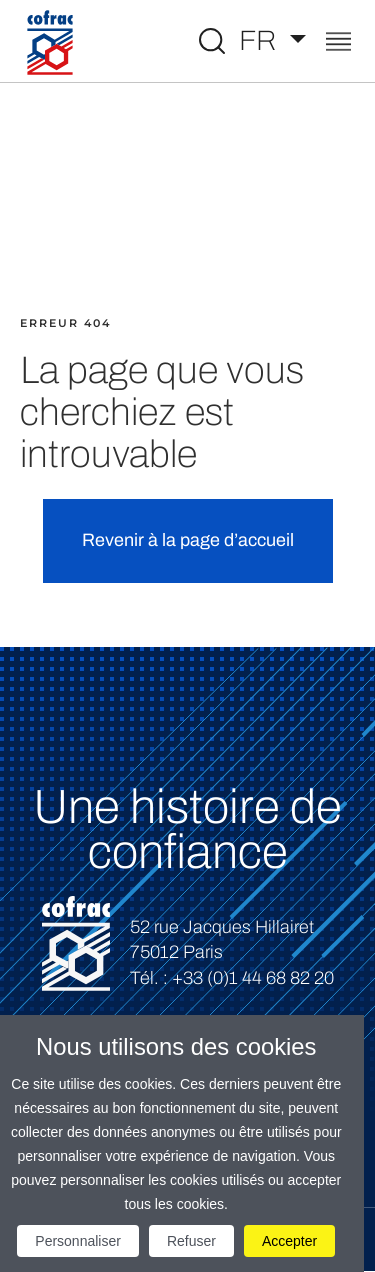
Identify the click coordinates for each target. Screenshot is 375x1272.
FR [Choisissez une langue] (261, 40)
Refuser (191, 1241)
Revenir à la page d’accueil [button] (188, 540)
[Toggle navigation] (338, 43)
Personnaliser (78, 1241)
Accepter (289, 1241)
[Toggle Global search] (212, 41)
